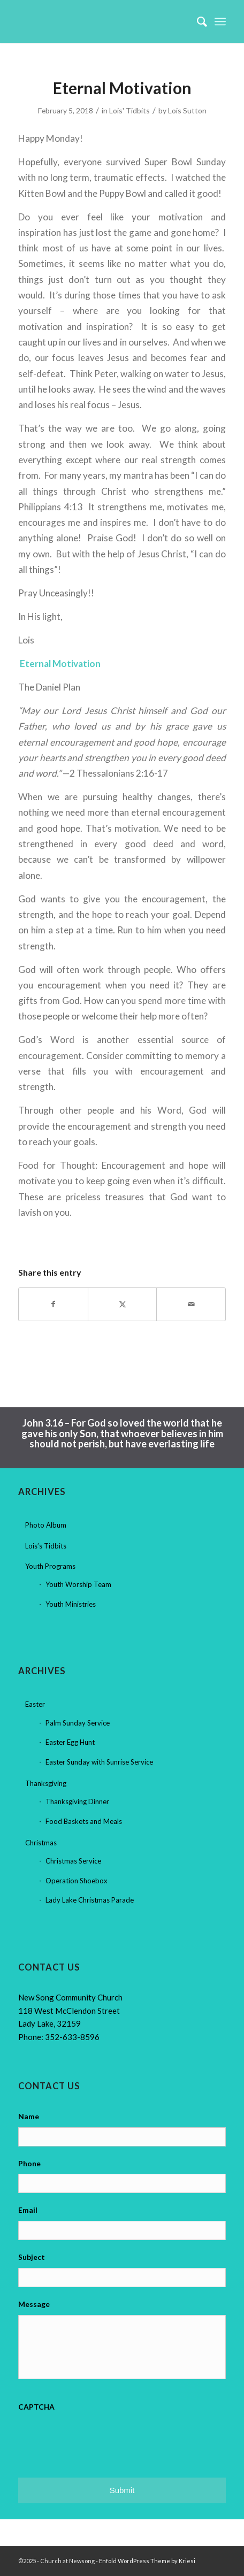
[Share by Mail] (191, 1304)
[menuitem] (196, 21)
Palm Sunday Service (77, 1723)
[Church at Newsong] (101, 21)
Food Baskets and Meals (83, 1821)
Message (34, 2304)
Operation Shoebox (76, 1880)
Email (27, 2209)
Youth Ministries (70, 1604)
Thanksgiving (45, 1783)
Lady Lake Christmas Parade (89, 1900)
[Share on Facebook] (53, 1304)
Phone (29, 2163)
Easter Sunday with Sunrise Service (99, 1762)
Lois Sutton (187, 110)
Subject (31, 2256)
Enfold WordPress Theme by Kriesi (147, 2560)
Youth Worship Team (78, 1584)
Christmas (41, 1842)
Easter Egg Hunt (70, 1742)
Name (28, 2116)
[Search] (196, 21)
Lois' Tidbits (129, 110)
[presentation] (99, 2438)
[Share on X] (122, 1304)
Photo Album (45, 1525)
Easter (35, 1704)
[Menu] (220, 21)
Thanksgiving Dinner (77, 1801)
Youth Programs (50, 1566)
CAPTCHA (36, 2406)
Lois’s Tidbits (45, 1546)
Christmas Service (73, 1861)
